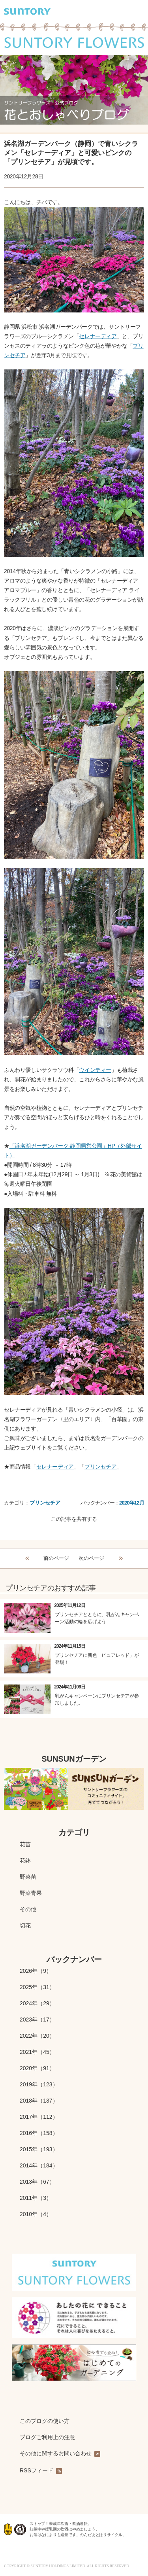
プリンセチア (100, 1466)
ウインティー (95, 1070)
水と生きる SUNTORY (44, 2555)
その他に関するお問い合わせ (60, 2454)
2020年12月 (131, 1503)
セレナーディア (97, 336)
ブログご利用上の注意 (47, 2437)
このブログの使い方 (44, 2421)
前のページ (56, 1558)
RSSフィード (41, 2471)
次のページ (91, 1558)
